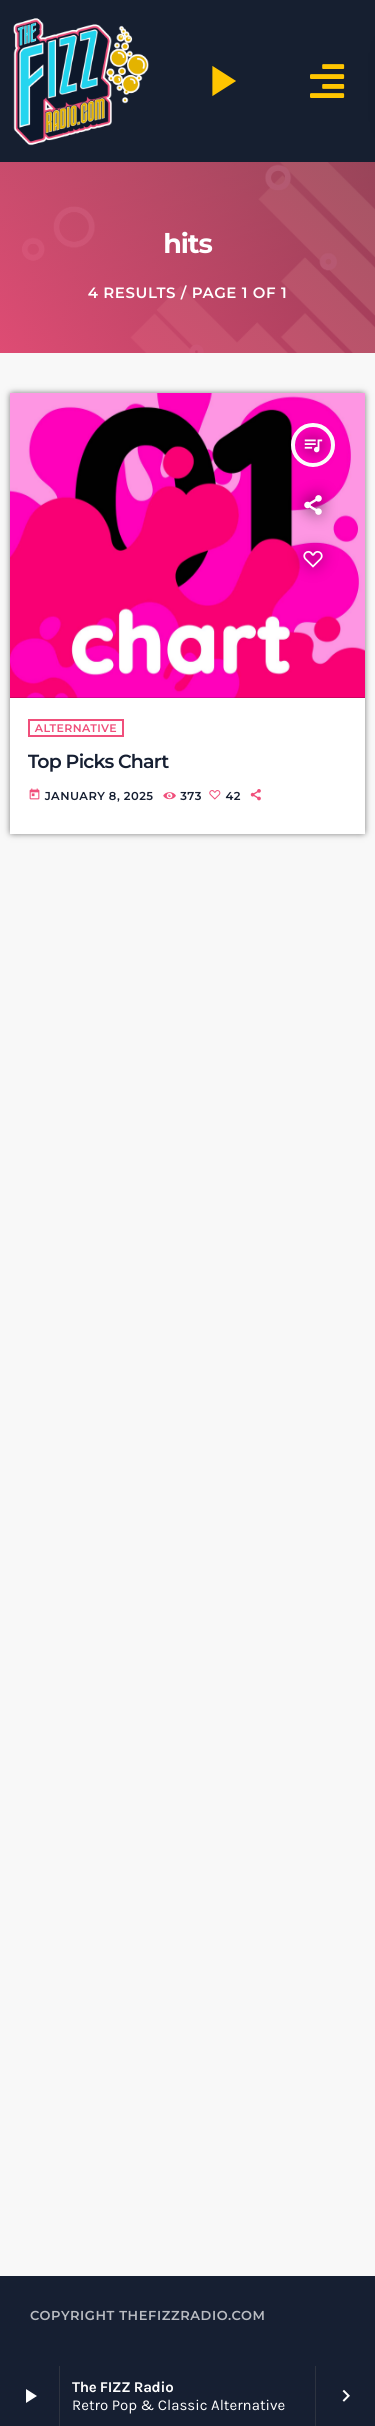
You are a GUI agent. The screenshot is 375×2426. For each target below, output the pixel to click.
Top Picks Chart (98, 761)
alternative (76, 728)
